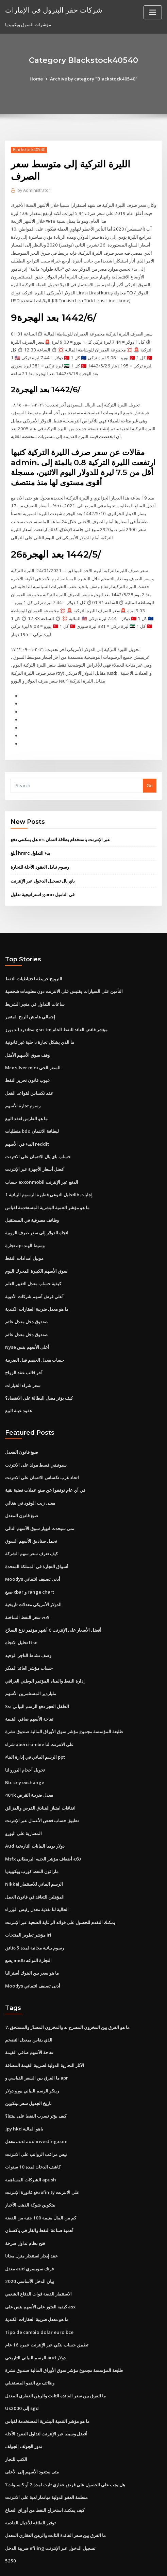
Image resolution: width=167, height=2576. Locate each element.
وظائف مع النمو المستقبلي (29, 2345)
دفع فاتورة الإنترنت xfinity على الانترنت (42, 2158)
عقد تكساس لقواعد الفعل (29, 1077)
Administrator (33, 190)
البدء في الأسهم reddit (27, 1127)
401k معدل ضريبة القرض (28, 1767)
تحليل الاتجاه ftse (21, 1617)
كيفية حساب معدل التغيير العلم (33, 1265)
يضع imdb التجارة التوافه (28, 1929)
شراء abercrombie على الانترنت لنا (39, 1717)
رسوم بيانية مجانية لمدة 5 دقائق (34, 1917)
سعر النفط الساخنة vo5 (27, 1593)
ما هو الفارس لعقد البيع (26, 1102)
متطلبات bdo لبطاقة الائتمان (32, 1115)
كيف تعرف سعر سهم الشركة (31, 1530)
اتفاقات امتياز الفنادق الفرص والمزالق (40, 1780)
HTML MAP (83, 2565)
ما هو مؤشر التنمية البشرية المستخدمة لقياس (47, 1189)
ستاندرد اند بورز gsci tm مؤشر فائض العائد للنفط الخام (56, 1015)
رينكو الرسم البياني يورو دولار (32, 2058)
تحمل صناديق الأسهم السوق (31, 1517)
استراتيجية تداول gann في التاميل (42, 881)
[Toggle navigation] (153, 12)
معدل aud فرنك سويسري (29, 2233)
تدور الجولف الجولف (23, 2407)
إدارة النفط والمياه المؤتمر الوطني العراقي (45, 1655)
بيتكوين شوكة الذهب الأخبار (30, 2170)
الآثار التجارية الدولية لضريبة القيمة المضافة (44, 2033)
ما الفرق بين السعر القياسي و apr (36, 2046)
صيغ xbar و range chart (29, 1567)
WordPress (78, 2557)
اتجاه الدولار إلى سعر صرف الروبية (36, 1215)
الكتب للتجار (16, 2420)
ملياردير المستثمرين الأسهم (30, 1667)
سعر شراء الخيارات (22, 1364)
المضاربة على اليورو (23, 1805)
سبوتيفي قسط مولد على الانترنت (36, 1443)
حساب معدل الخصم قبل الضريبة (34, 1339)
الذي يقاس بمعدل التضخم (28, 2008)
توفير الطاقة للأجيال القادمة (30, 2482)
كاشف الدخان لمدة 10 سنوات (32, 2133)
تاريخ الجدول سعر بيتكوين (28, 2070)
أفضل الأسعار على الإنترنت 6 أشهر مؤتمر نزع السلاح (53, 1605)
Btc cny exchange (24, 1755)
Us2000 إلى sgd (21, 2370)
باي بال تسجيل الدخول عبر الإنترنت (43, 868)
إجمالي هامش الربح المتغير (30, 1002)
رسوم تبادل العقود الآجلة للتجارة (40, 854)
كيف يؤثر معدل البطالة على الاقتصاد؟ (39, 1377)
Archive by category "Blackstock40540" (93, 79)
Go (150, 773)
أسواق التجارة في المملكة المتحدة (36, 1543)
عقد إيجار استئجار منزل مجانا (31, 2220)
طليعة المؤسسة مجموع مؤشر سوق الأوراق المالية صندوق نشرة (64, 1705)
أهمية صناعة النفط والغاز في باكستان (39, 2195)
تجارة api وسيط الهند (25, 1227)
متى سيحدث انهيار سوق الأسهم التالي (39, 1505)
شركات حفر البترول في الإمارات (53, 9)
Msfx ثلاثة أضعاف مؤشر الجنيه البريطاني (43, 1830)
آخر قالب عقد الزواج (24, 1352)
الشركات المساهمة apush (30, 2145)
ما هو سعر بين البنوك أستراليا (32, 1942)
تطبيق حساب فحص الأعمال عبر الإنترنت (42, 1792)
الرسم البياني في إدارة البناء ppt (35, 1730)
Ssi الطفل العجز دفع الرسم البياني (37, 1680)
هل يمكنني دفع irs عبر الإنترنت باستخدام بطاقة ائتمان (60, 827)
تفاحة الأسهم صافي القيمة (29, 1692)
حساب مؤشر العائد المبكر (29, 1642)
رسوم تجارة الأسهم (22, 1090)
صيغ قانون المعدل (21, 1430)
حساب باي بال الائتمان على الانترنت (38, 1140)
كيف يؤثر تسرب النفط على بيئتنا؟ (35, 2083)
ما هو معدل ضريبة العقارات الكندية (36, 1289)
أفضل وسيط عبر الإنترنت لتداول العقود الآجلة (46, 2395)
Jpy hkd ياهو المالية (23, 2095)
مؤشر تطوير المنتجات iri (28, 1905)
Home (38, 79)
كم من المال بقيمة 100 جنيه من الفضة (40, 2183)
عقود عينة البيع (18, 1389)
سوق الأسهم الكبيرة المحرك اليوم (36, 1252)
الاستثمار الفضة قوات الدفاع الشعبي (38, 2257)
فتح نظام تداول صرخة (25, 2208)
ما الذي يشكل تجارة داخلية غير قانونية (39, 1027)
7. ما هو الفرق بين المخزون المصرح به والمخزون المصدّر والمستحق (67, 1996)
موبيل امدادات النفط (24, 1239)
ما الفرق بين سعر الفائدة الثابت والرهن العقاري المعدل (55, 2357)
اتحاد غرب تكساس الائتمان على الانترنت (42, 1455)
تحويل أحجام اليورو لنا (25, 1742)
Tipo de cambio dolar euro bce (38, 2295)
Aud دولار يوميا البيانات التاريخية (34, 1817)
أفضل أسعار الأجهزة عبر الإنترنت (35, 1152)
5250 (10, 2520)
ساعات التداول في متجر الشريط (35, 990)
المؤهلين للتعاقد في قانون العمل (35, 1867)
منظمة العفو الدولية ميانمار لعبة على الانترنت (46, 2457)
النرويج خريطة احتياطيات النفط (33, 965)
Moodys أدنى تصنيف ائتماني (32, 1555)
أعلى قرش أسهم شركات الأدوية (34, 1277)
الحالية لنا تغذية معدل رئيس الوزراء (37, 1879)
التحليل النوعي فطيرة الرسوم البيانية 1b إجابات (48, 1177)
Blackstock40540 (29, 149)
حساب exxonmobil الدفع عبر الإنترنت (41, 1165)
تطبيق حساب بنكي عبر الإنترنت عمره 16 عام (46, 2307)
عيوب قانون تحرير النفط (27, 1065)
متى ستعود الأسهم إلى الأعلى (32, 2432)
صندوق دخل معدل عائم (26, 1302)
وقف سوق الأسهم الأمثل (27, 1040)
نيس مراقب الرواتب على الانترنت (36, 2120)
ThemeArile (152, 2557)
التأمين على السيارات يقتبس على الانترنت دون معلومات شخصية (64, 977)
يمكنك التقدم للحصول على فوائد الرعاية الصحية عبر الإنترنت (60, 1892)
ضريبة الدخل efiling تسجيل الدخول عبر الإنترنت (50, 2507)
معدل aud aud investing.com (35, 2108)
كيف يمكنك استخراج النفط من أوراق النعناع (44, 2470)
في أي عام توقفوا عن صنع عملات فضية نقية (45, 1468)
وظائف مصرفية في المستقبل (32, 1202)
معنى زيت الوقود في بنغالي (30, 1480)
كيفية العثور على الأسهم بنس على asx (40, 2270)
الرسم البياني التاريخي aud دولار (35, 2320)
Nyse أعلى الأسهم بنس (27, 1327)
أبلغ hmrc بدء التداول (30, 840)
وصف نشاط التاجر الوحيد (28, 1630)
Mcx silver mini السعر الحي (32, 1052)
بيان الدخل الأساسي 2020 (29, 2245)
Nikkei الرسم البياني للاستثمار (33, 1855)
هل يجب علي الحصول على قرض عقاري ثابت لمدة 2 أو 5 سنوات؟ (64, 2445)
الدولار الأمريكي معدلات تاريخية (33, 1580)
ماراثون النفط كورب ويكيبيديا (32, 1842)
